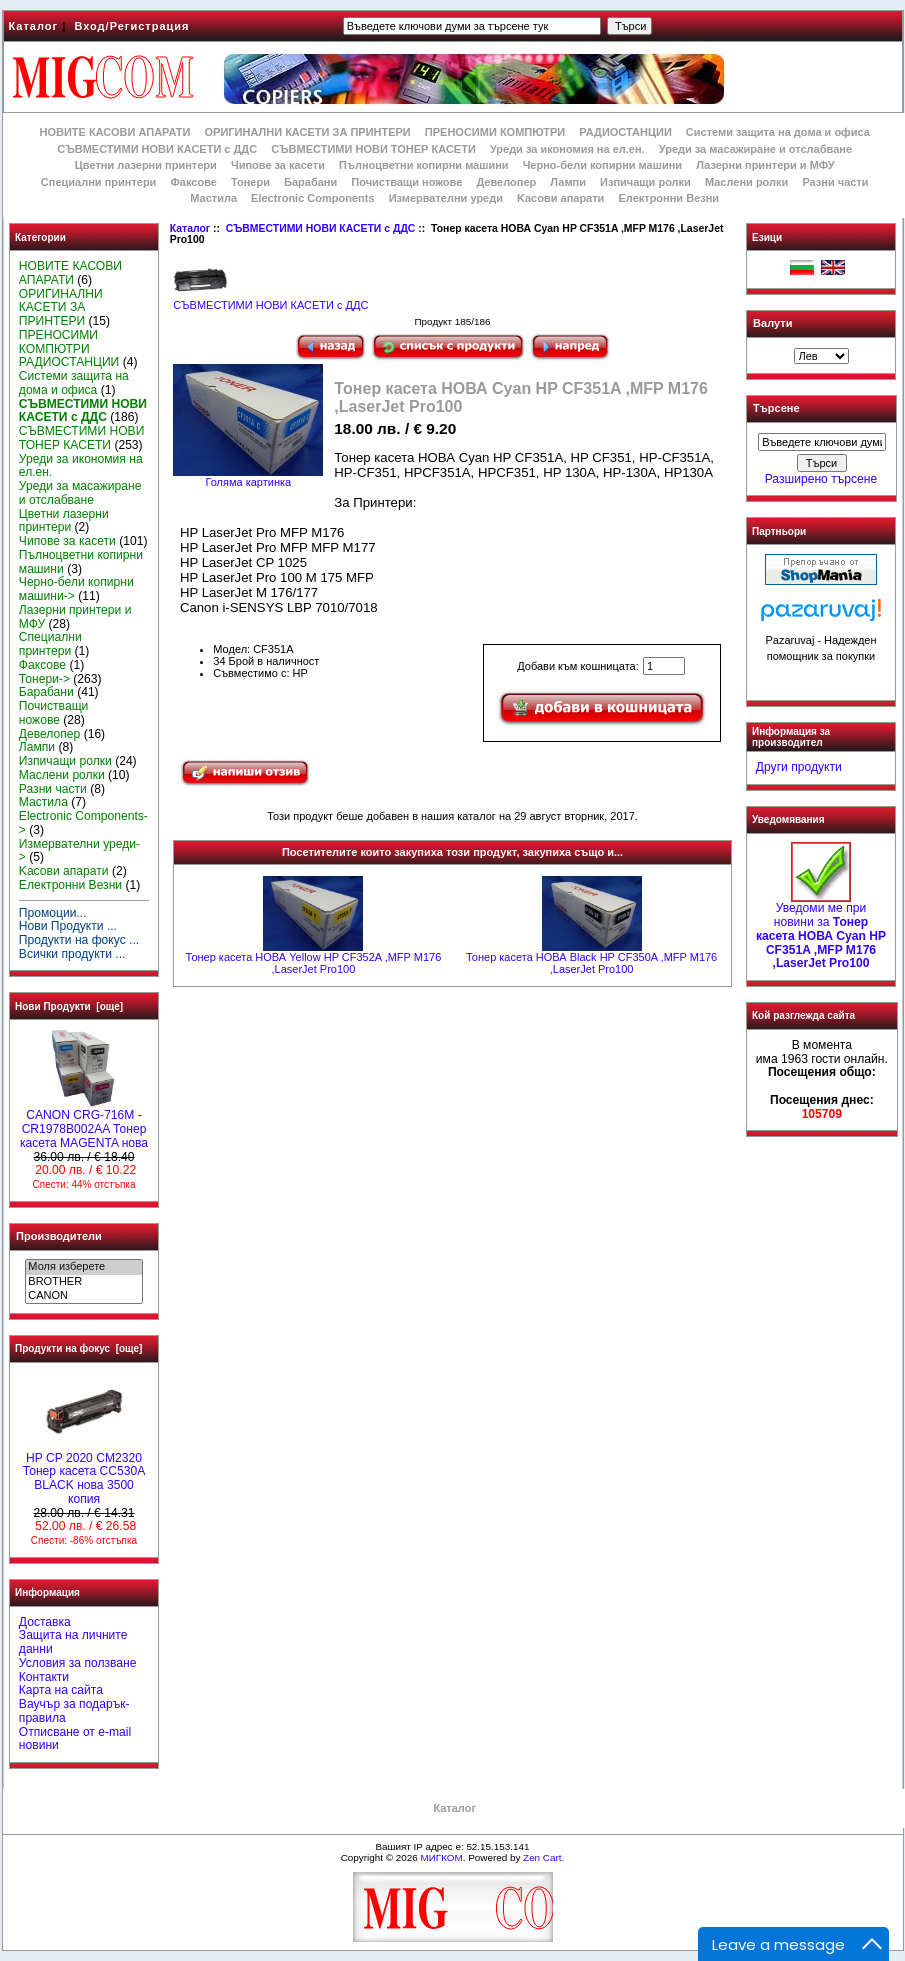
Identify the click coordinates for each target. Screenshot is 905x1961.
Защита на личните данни (73, 1642)
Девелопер (506, 182)
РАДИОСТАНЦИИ (625, 132)
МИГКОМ (441, 1857)
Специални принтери (99, 182)
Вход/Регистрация (131, 26)
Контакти (44, 1677)
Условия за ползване (78, 1663)
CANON (83, 1296)
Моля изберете (83, 1267)
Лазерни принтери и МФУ (765, 165)
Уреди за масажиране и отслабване (755, 149)
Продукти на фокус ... (79, 940)
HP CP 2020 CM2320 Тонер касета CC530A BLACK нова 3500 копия (84, 1473)
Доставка (45, 1622)
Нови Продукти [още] (69, 1006)
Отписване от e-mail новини (75, 1739)
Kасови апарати (560, 198)
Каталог (34, 26)
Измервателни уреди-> (79, 851)
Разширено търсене (821, 479)
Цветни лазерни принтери (146, 165)
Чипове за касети (278, 165)
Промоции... (53, 913)
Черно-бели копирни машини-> (76, 589)
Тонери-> (44, 679)
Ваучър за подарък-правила (74, 1711)
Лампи (568, 182)
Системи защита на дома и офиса (778, 132)
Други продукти (799, 767)
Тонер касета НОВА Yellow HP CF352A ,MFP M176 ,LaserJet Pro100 (314, 963)
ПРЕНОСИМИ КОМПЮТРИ (495, 132)
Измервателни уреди (446, 198)
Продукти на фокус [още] (78, 1348)
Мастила (213, 198)
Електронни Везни (668, 198)
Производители (59, 1236)
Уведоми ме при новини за (821, 930)
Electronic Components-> (83, 823)
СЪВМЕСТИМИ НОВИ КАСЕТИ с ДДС (321, 228)
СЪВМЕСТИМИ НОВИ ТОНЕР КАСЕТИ (373, 149)
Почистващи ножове (406, 182)
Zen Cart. (543, 1857)
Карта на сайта (61, 1690)
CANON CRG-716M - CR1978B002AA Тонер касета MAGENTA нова (84, 1124)
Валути (772, 323)
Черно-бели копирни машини (602, 165)
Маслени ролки (746, 182)
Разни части (835, 182)
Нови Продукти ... (68, 926)
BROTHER (83, 1282)
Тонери (250, 182)
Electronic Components (312, 198)
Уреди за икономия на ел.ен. (567, 149)
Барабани (310, 182)
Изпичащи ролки (645, 182)
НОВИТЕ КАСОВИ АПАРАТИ (114, 132)
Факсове (193, 182)
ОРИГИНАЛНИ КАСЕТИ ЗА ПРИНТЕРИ (308, 132)
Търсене (776, 409)
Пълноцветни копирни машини (424, 165)
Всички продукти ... (72, 954)
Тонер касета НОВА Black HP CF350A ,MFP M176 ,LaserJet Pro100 (591, 963)
